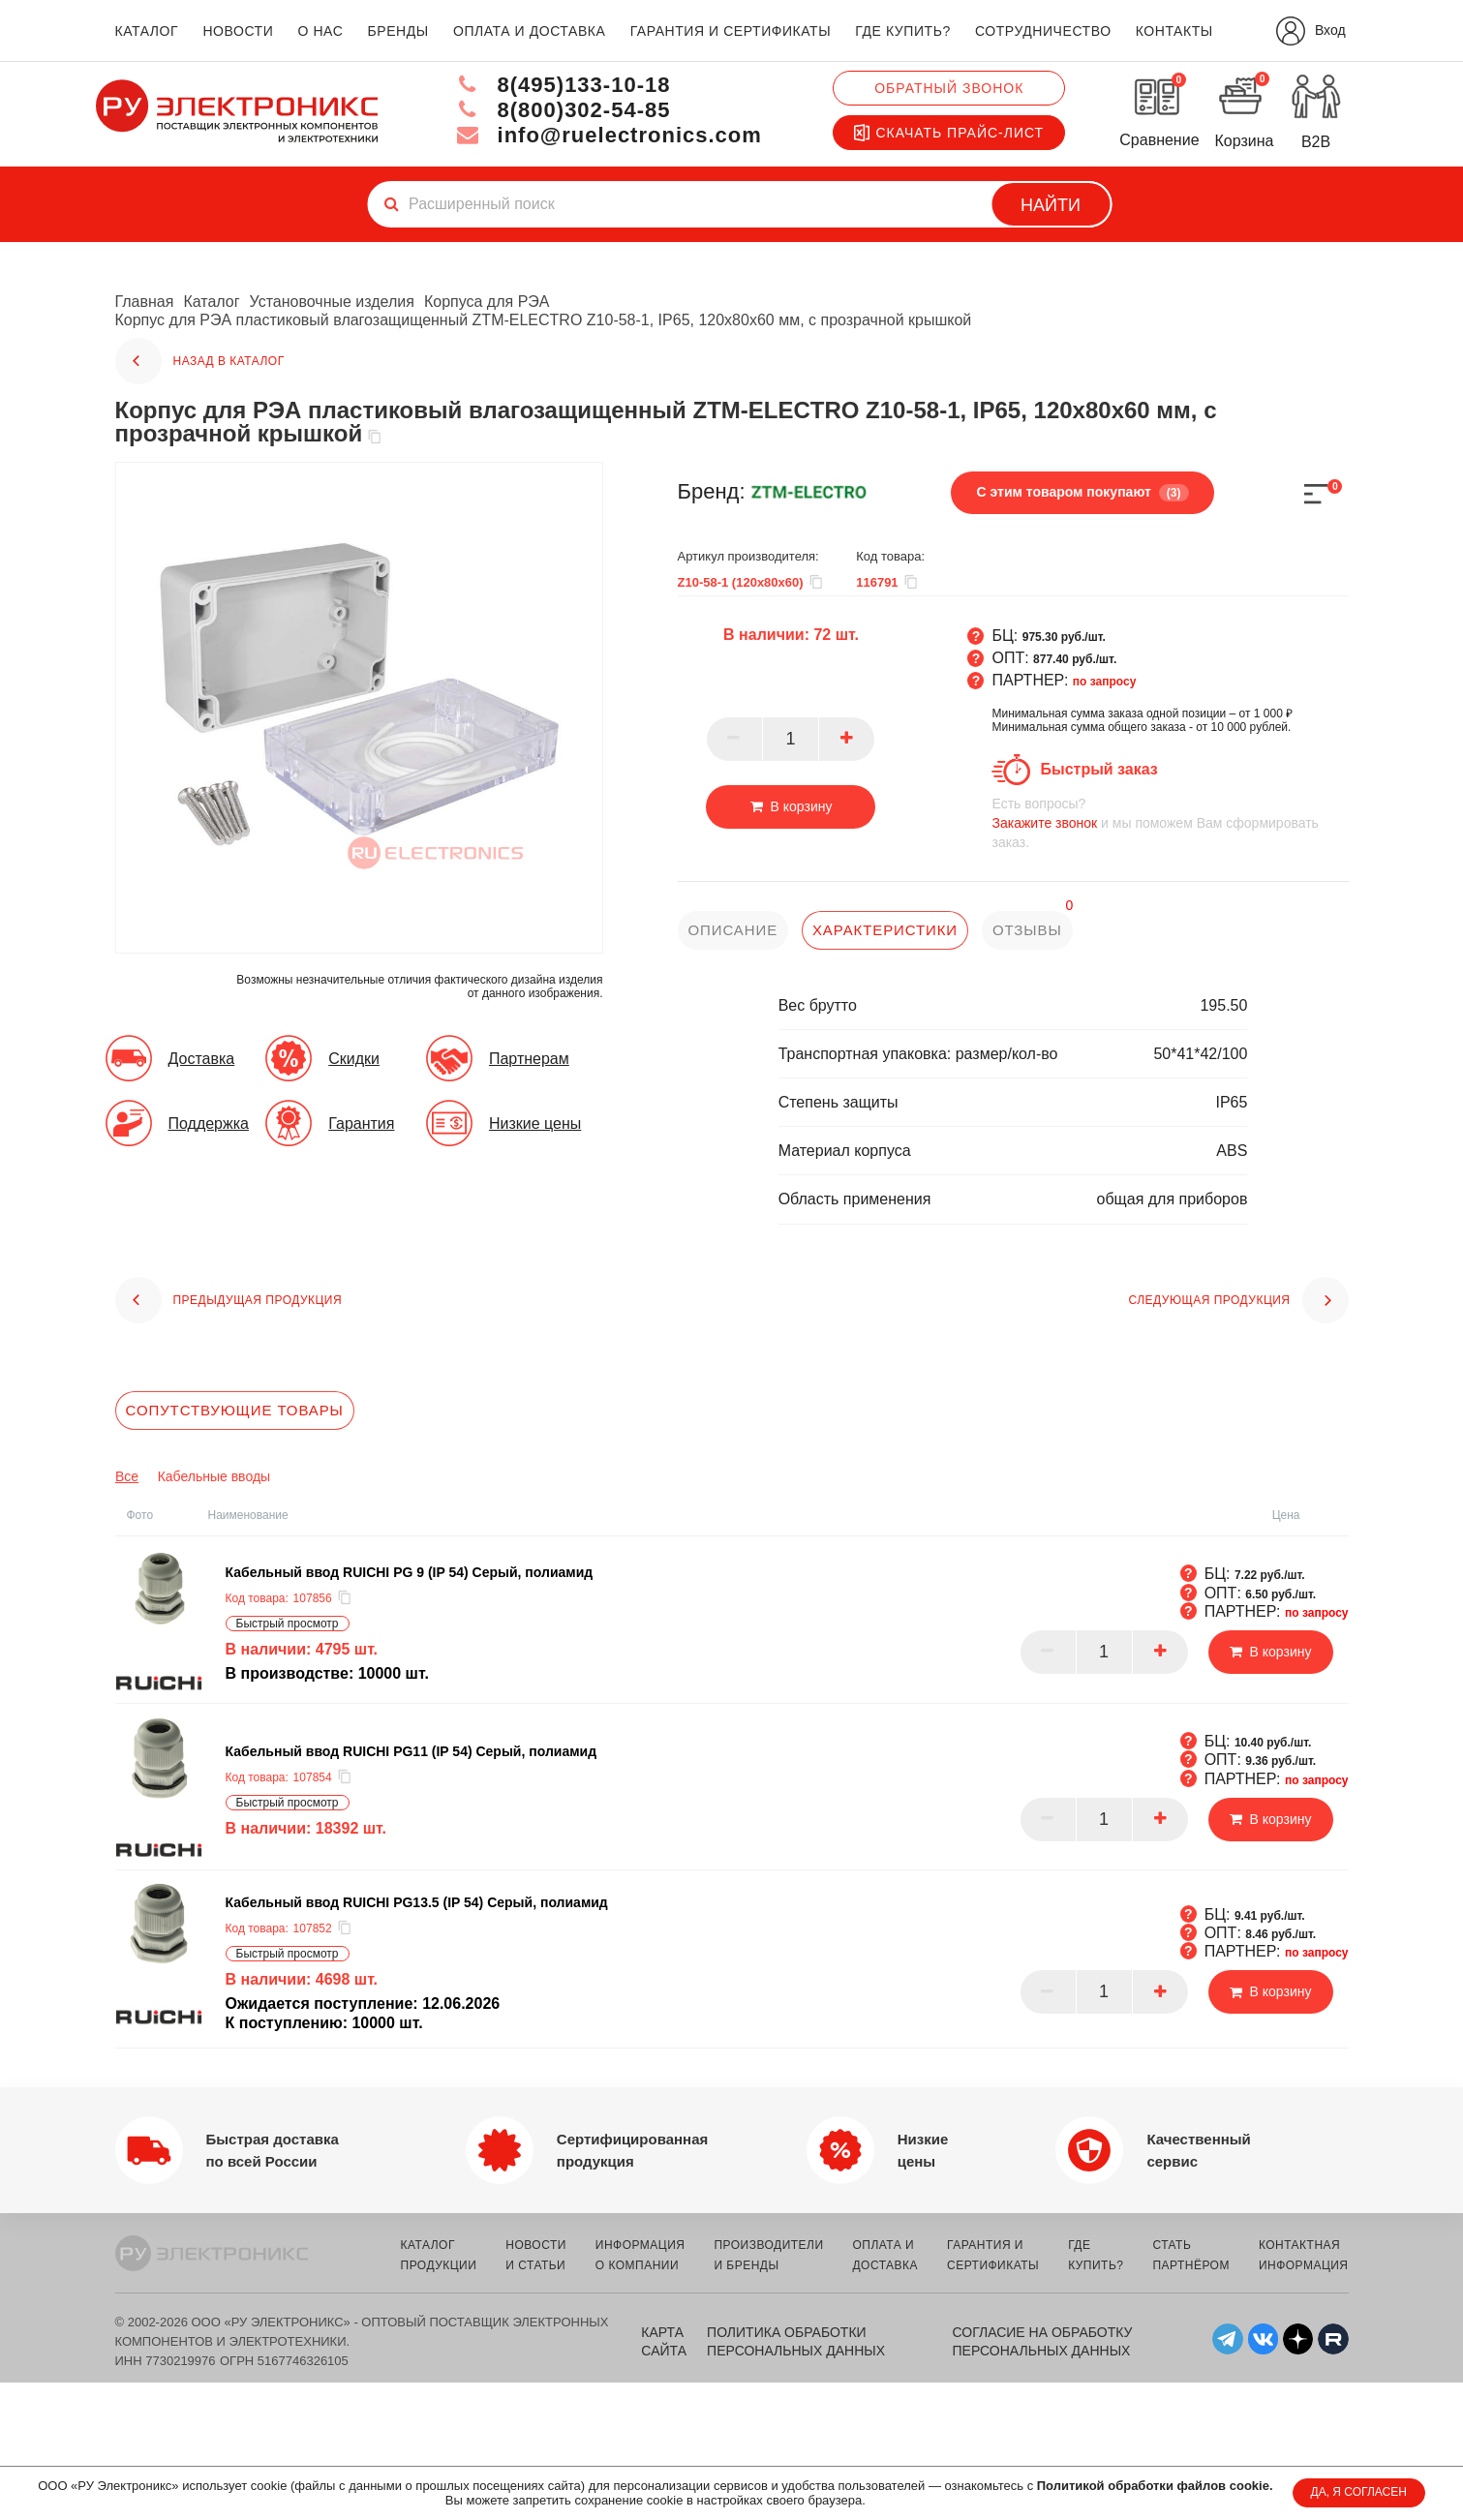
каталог (147, 31)
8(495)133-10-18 (562, 85)
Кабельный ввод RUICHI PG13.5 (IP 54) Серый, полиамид (417, 1902)
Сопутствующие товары (235, 1410)
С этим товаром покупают (1082, 492)
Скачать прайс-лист (949, 132)
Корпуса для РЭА (487, 301)
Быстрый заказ (1098, 769)
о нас (321, 31)
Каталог (211, 301)
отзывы (1027, 930)
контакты (1174, 31)
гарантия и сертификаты (731, 31)
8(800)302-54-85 (562, 110)
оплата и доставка (529, 31)
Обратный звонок (948, 88)
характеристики (885, 930)
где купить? (902, 31)
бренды (398, 31)
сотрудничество (1043, 31)
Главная (144, 301)
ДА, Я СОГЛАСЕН (1359, 2492)
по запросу (1105, 681)
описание (733, 930)
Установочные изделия (332, 301)
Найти (1051, 205)
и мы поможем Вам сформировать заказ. (1169, 822)
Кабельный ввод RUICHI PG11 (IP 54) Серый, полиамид (411, 1751)
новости (237, 31)
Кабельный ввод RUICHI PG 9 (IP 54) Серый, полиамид (410, 1572)
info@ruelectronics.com (608, 135)
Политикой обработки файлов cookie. (1155, 2485)
